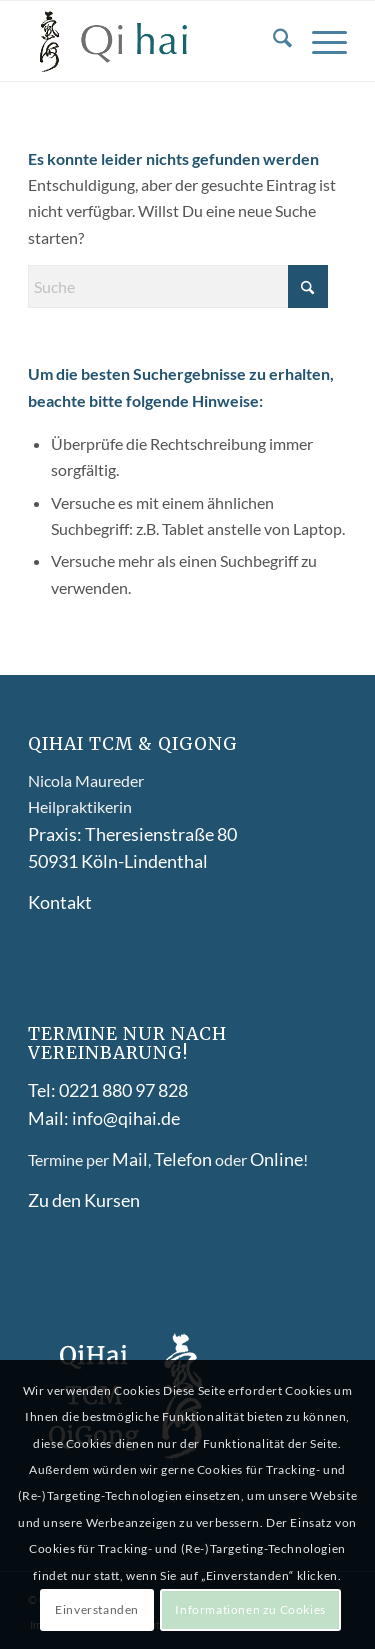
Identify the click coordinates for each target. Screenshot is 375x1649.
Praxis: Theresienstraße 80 (132, 834)
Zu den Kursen (84, 1200)
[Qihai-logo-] (155, 41)
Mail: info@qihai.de (104, 1118)
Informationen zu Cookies (250, 1609)
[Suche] (272, 41)
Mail (130, 1159)
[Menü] (319, 41)
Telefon (183, 1159)
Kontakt (60, 902)
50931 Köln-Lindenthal (118, 861)
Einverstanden (97, 1609)
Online (276, 1159)
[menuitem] (272, 41)
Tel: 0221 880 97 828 (108, 1090)
